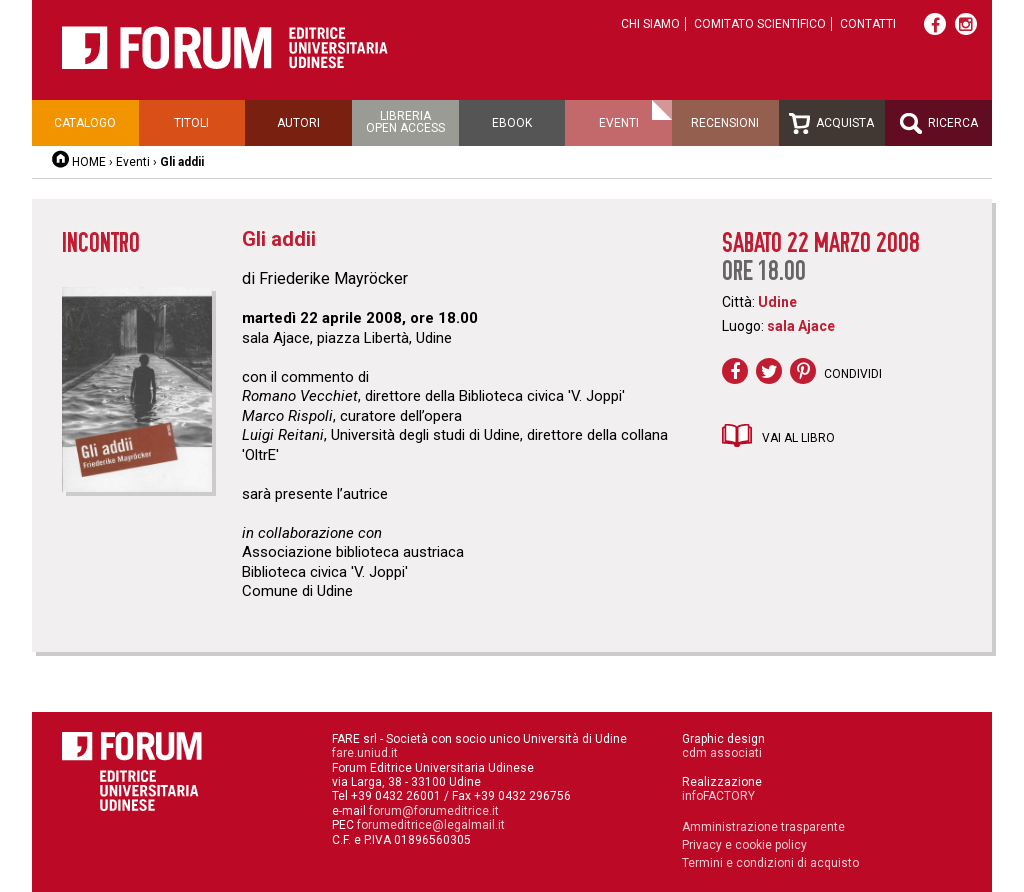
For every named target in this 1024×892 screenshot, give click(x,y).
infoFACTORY (718, 796)
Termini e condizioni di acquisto (770, 863)
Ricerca (939, 123)
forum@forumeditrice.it (434, 811)
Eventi (619, 123)
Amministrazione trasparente (763, 827)
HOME (89, 162)
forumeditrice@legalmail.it (431, 825)
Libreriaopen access (405, 122)
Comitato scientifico (760, 24)
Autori (298, 123)
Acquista (831, 123)
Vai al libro (798, 438)
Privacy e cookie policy (744, 845)
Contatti (868, 24)
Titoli (191, 123)
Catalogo (85, 123)
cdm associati (722, 753)
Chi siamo (650, 24)
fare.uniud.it (365, 753)
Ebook (512, 123)
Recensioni (725, 123)
